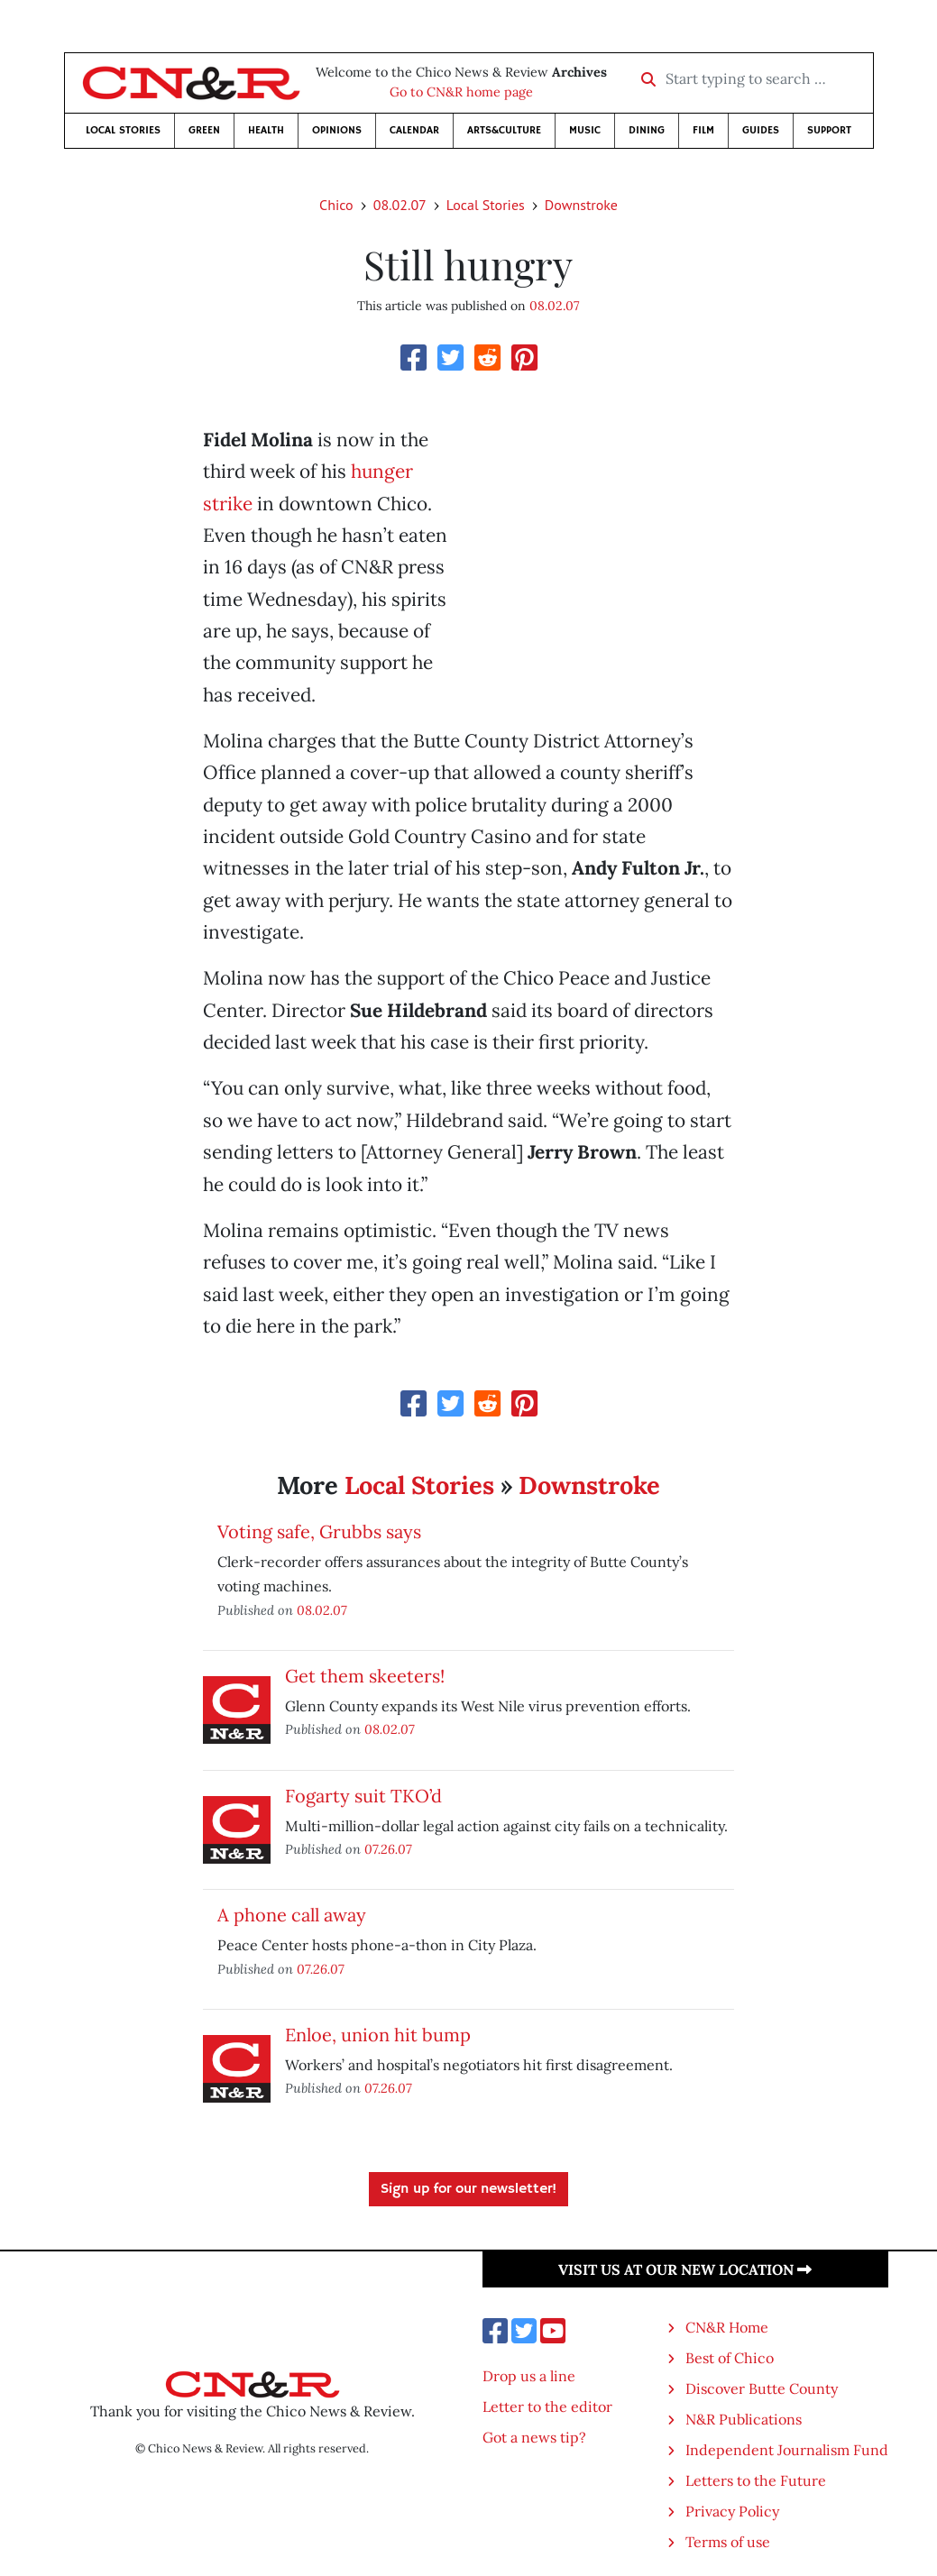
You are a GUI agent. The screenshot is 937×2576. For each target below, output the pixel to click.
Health (266, 130)
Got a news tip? (534, 2437)
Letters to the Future (755, 2480)
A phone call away (291, 1914)
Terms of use (727, 2542)
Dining (647, 130)
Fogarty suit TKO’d (363, 1795)
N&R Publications (743, 2419)
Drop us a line (528, 2376)
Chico (336, 205)
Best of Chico (729, 2358)
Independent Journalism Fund (786, 2450)
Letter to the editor (547, 2406)
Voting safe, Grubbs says (319, 1531)
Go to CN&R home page (461, 92)
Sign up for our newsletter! (468, 2189)
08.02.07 (400, 205)
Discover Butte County (761, 2388)
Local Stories (123, 130)
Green (204, 130)
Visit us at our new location (685, 2269)
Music (585, 130)
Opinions (337, 130)
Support (829, 130)
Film (703, 130)
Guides (760, 130)
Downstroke (581, 205)
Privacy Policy (732, 2511)
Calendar (414, 130)
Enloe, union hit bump (378, 2034)
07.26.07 (388, 1848)
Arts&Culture (504, 130)
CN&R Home (726, 2327)
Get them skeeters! (365, 1675)
